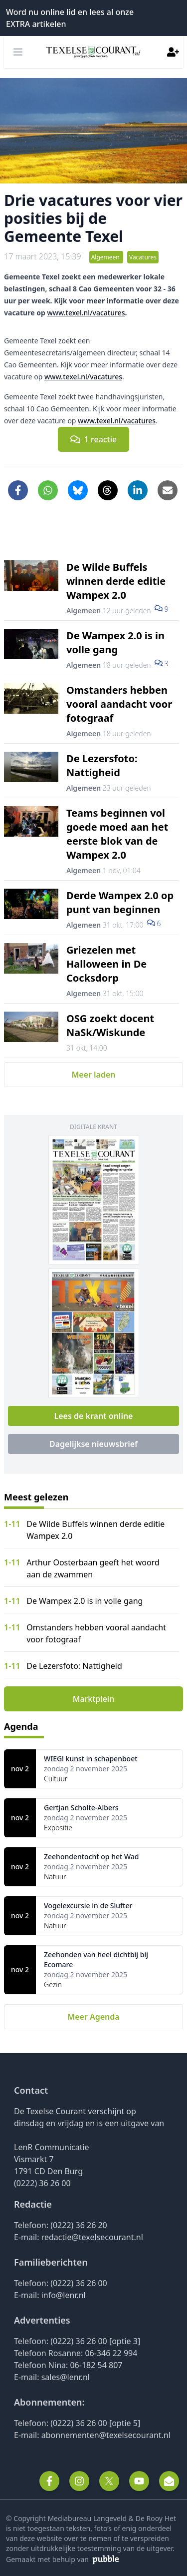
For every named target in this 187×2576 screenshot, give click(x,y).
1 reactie (93, 439)
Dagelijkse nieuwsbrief (93, 1443)
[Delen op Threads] (108, 490)
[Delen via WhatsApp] (48, 490)
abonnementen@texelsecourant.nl (106, 2435)
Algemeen (106, 257)
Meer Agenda (93, 2016)
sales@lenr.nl (65, 2377)
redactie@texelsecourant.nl (92, 2237)
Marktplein (93, 1698)
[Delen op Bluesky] (78, 490)
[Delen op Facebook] (18, 490)
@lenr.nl (71, 2295)
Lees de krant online (93, 1415)
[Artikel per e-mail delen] (168, 490)
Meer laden (93, 1074)
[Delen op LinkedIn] (138, 490)
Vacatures (143, 257)
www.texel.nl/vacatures (86, 312)
